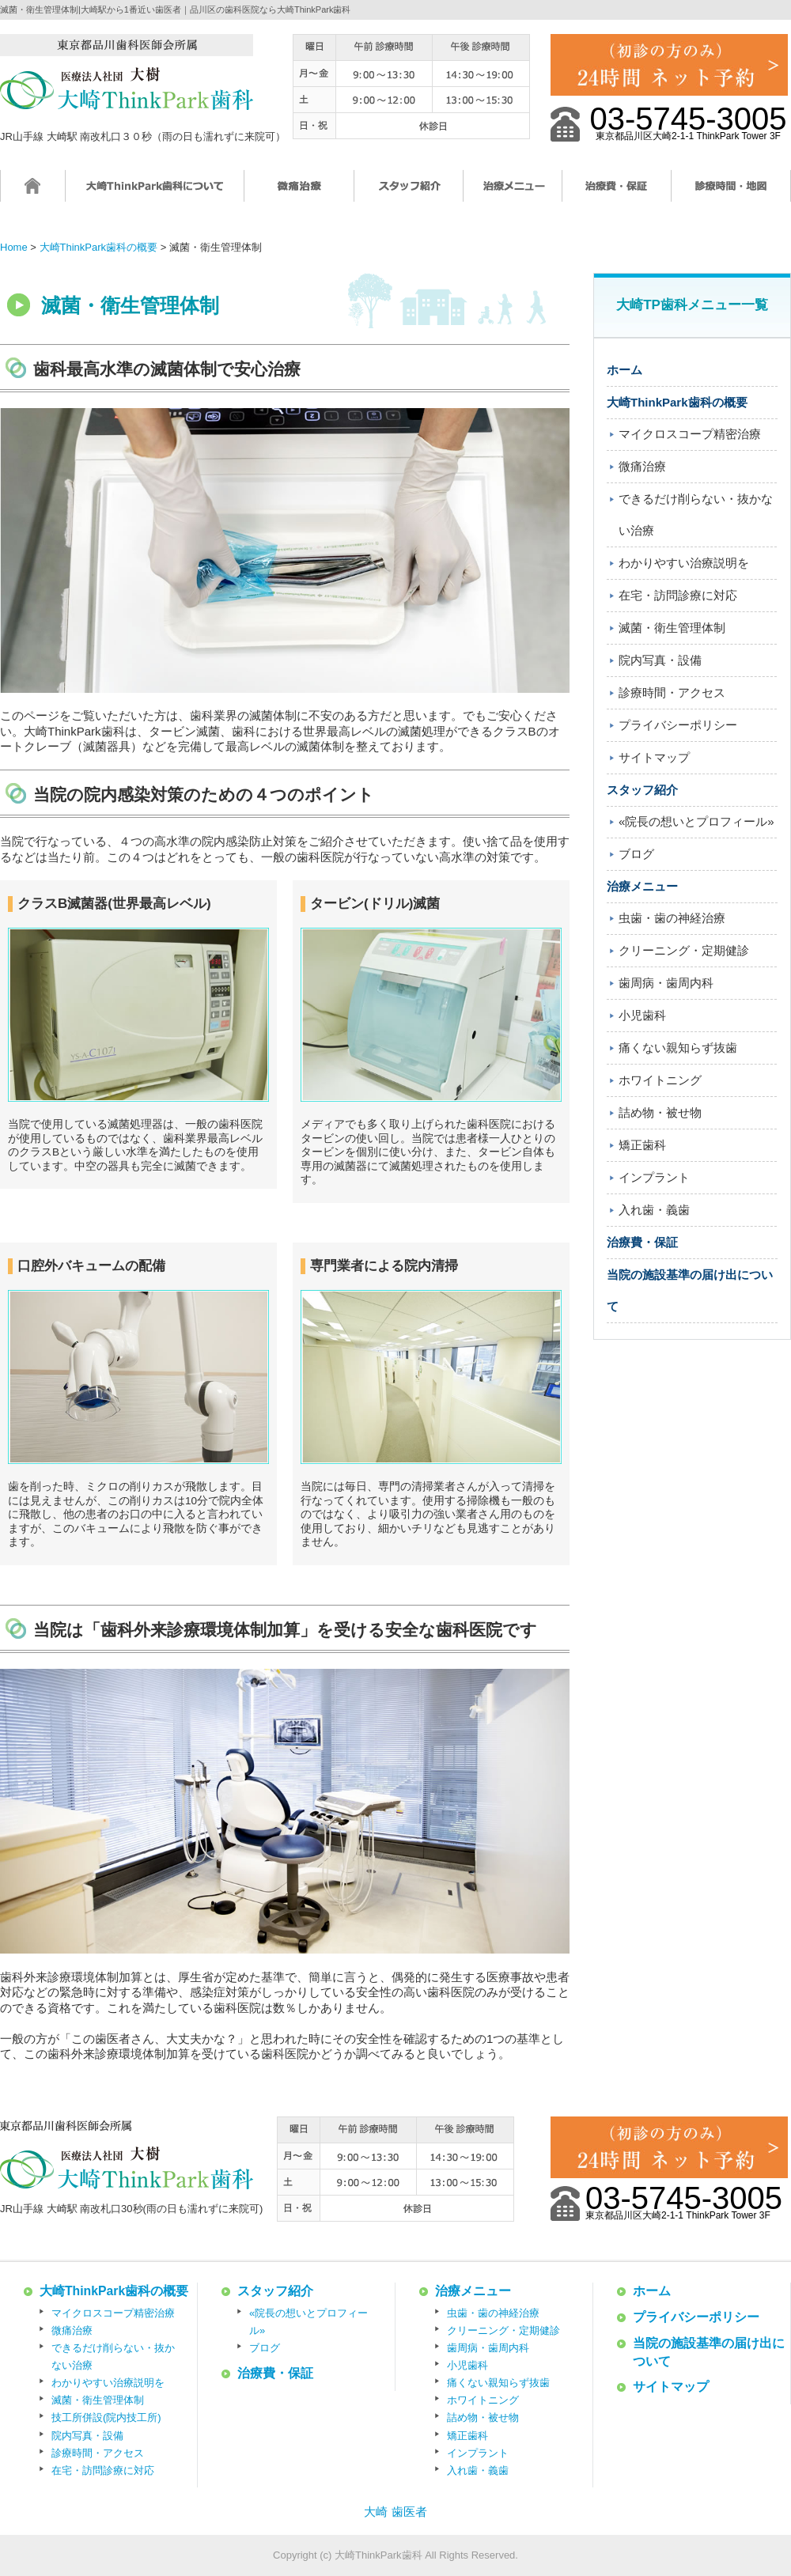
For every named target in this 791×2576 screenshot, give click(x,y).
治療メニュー (513, 193)
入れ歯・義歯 (654, 1209)
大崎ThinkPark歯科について (155, 193)
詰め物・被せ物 (660, 1112)
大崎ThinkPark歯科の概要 (677, 402)
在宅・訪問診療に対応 (678, 595)
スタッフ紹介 (409, 193)
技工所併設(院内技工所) (106, 2417)
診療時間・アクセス (672, 692)
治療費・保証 (617, 193)
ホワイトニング (660, 1080)
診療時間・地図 (731, 193)
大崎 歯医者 (395, 2511)
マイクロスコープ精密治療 (690, 434)
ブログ (636, 854)
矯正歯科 (642, 1145)
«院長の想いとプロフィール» (696, 821)
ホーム (33, 193)
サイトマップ (654, 757)
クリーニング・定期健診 (684, 950)
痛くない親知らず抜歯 (678, 1047)
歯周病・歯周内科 (666, 982)
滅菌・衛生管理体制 (672, 627)
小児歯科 (642, 1015)
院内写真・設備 (660, 660)
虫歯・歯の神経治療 (672, 918)
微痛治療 (299, 193)
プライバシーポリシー (678, 725)
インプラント (654, 1177)
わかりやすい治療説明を (684, 562)
